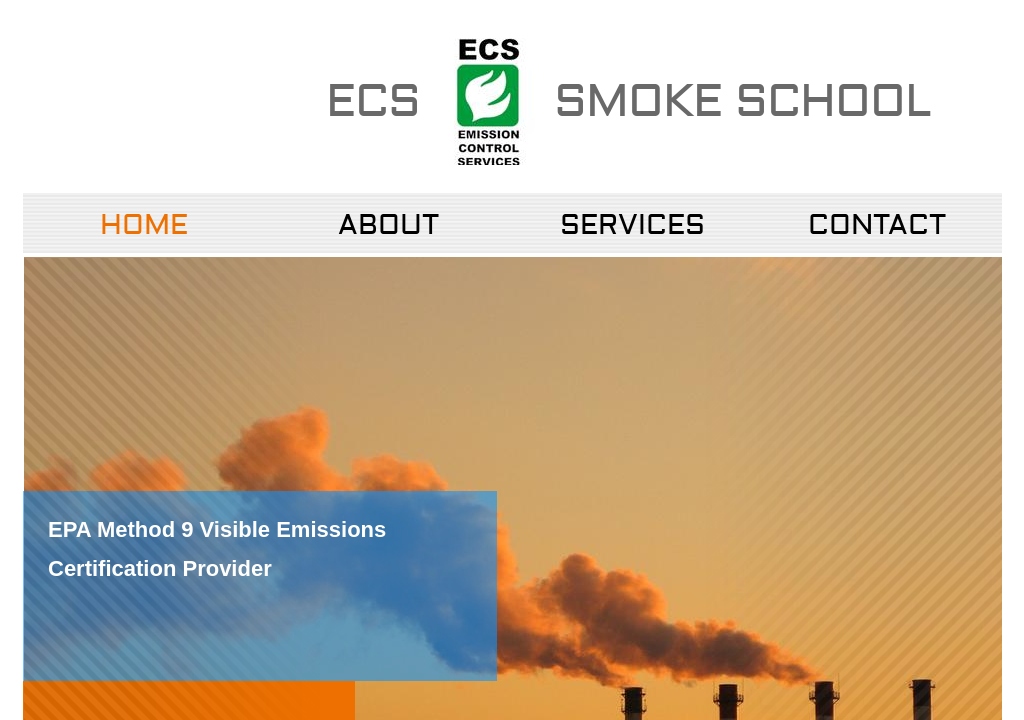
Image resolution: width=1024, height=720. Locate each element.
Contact (877, 225)
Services (632, 225)
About (388, 225)
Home (144, 225)
